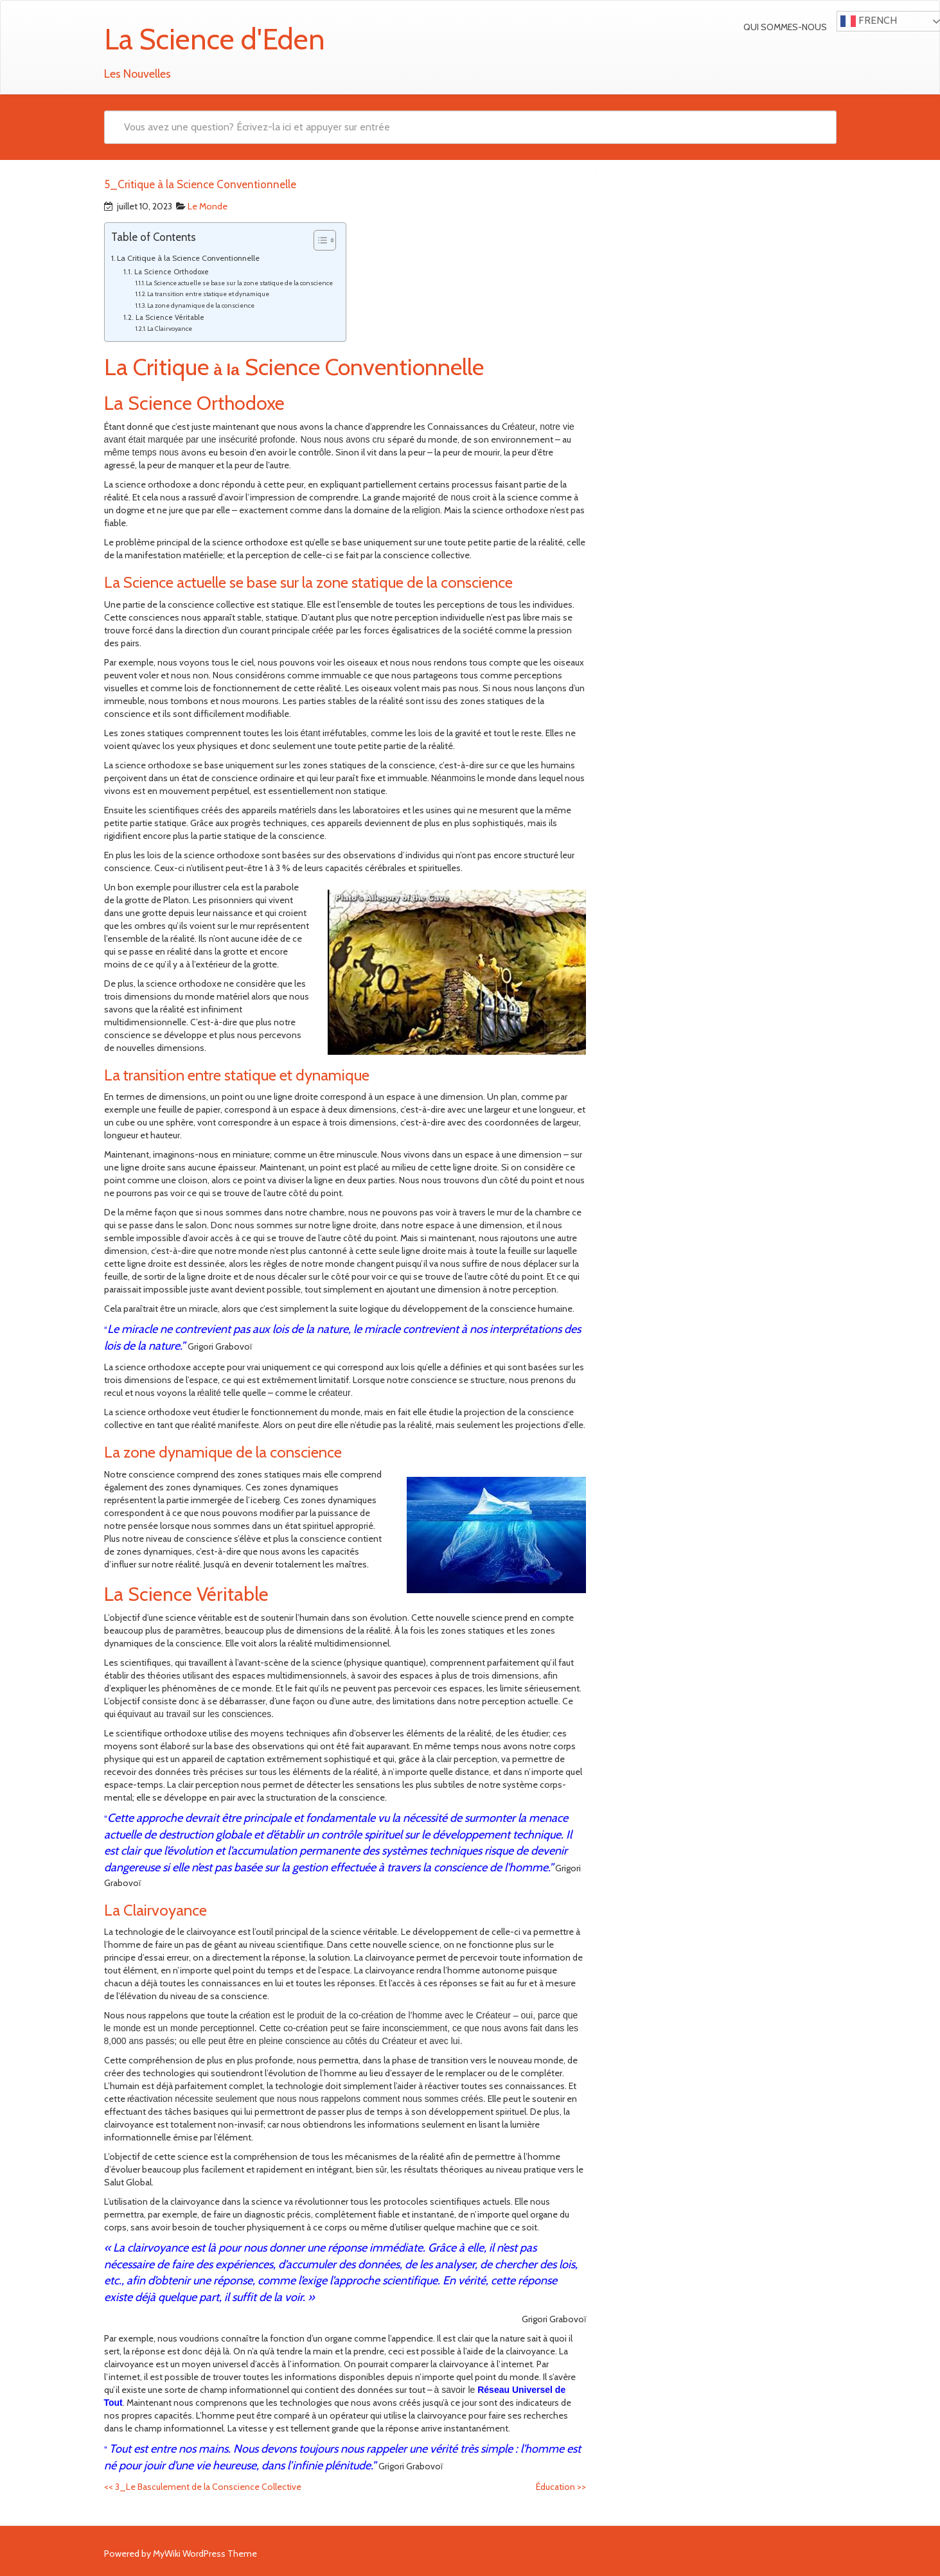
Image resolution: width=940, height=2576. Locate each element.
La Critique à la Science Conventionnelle (188, 258)
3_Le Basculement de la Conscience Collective (202, 2486)
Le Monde (207, 206)
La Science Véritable (170, 317)
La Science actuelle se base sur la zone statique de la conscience (239, 283)
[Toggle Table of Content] (318, 240)
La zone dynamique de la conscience (200, 305)
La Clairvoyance (169, 328)
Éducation (561, 2486)
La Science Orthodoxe (171, 271)
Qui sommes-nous (785, 27)
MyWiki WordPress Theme (205, 2553)
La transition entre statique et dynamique (208, 294)
